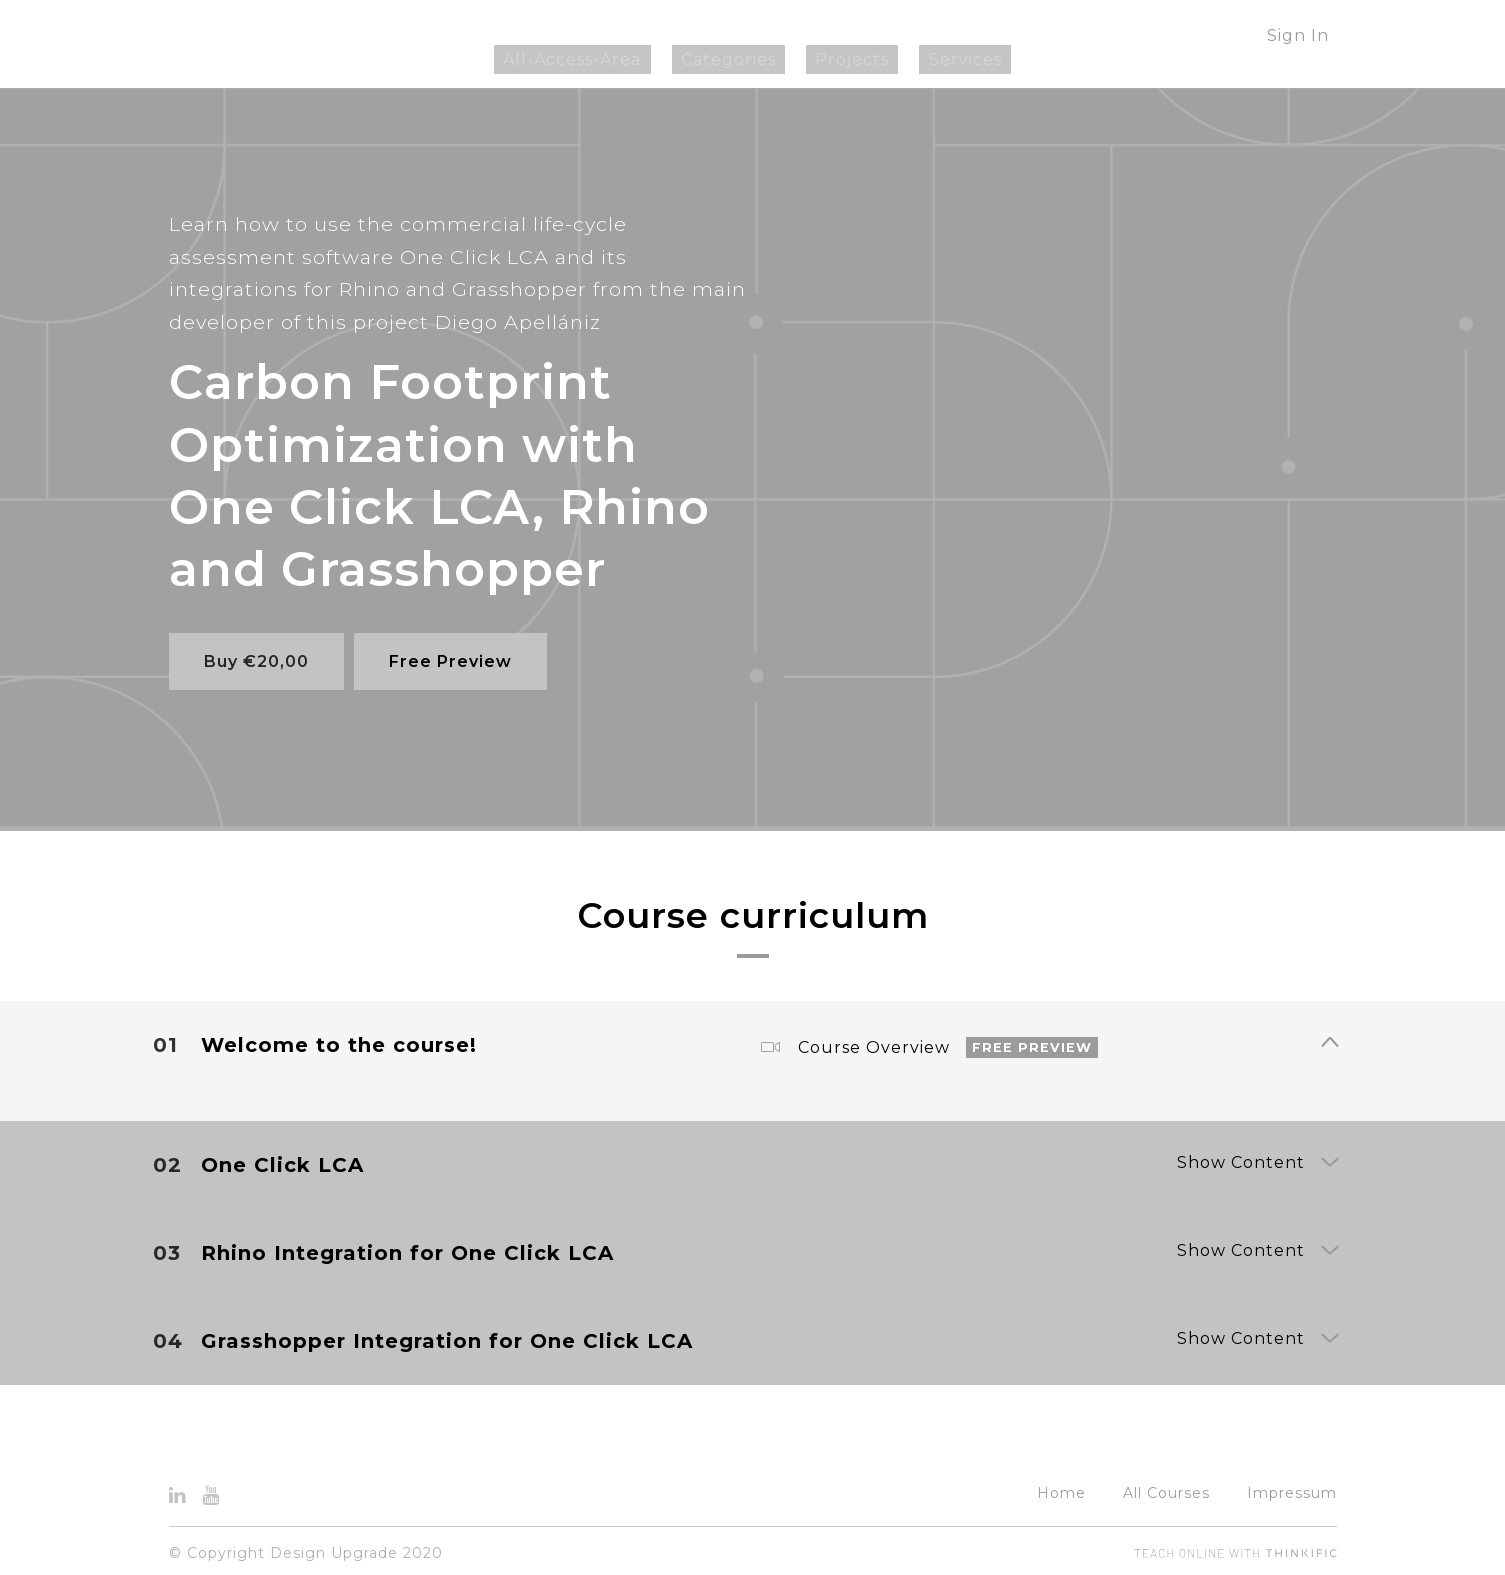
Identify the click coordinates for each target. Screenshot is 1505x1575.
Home (1061, 1488)
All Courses (1166, 1488)
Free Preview (456, 661)
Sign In (1298, 35)
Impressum (1292, 1488)
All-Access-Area (600, 59)
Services (937, 59)
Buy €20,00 (256, 661)
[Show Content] (1329, 1039)
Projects (843, 59)
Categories (737, 59)
